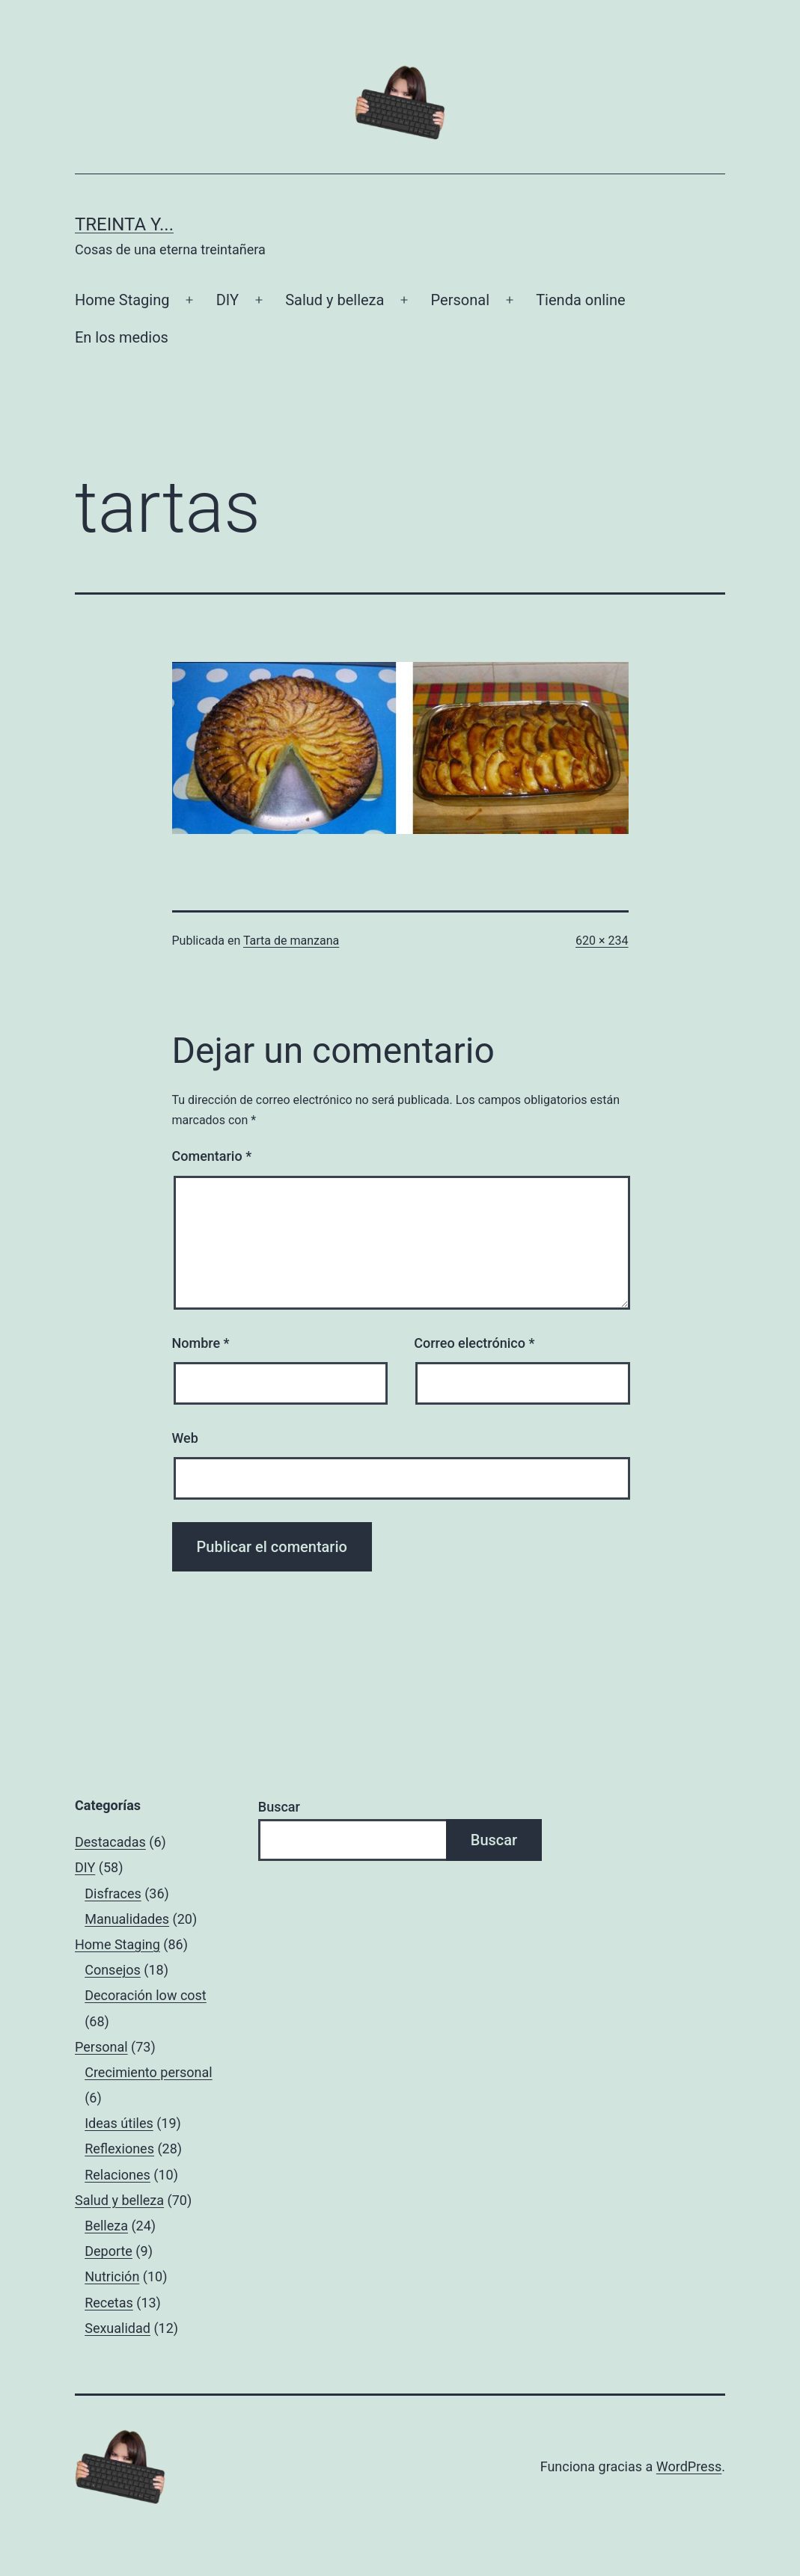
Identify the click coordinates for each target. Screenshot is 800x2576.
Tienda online (580, 300)
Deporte (108, 2251)
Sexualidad (117, 2328)
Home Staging (122, 300)
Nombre (201, 1343)
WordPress (688, 2466)
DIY (227, 300)
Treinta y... (124, 224)
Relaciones (117, 2175)
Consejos (113, 1970)
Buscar (279, 1807)
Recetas (109, 2302)
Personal (460, 300)
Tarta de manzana (291, 940)
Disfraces (113, 1893)
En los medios (121, 337)
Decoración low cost (146, 1995)
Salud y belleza (334, 300)
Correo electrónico (474, 1343)
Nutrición (112, 2276)
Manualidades (127, 1919)
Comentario (212, 1156)
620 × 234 (601, 940)
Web (185, 1438)
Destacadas (110, 1842)
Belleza (106, 2225)
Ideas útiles (119, 2123)
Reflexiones (119, 2148)
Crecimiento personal (149, 2072)
